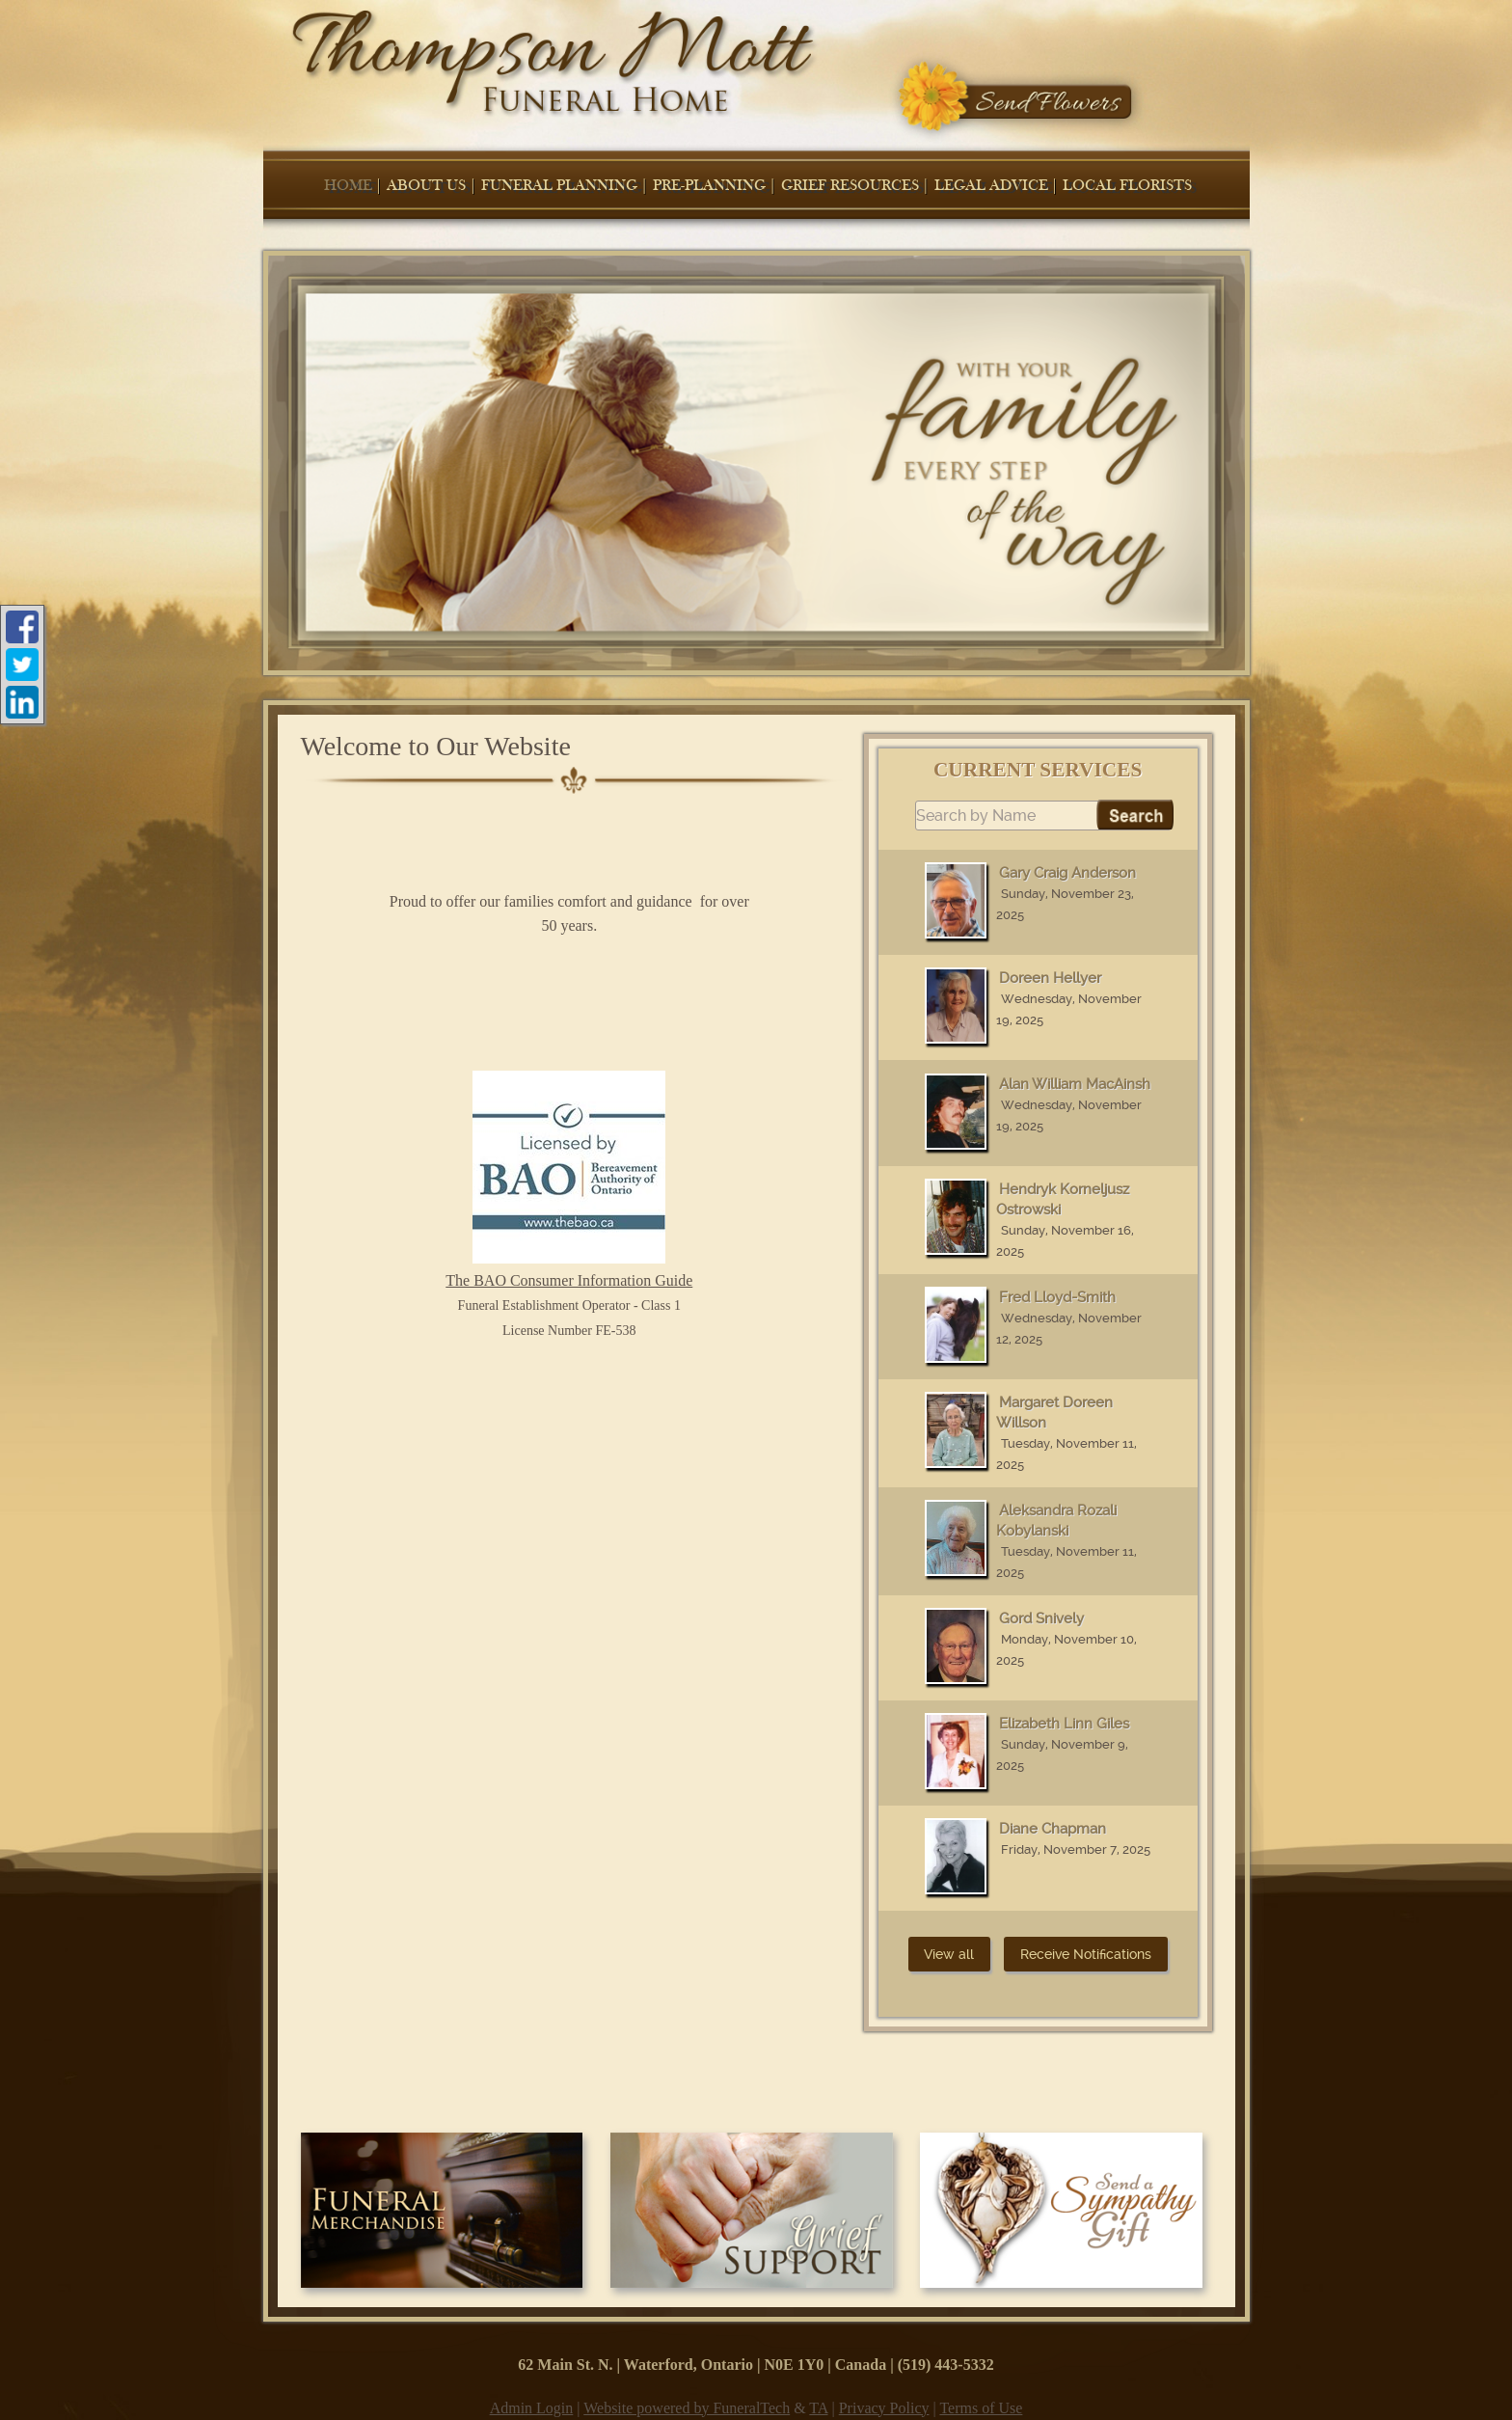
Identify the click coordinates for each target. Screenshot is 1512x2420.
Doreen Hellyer (1050, 978)
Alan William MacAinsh (1074, 1084)
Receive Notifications (1085, 1954)
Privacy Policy (884, 2408)
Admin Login (532, 2408)
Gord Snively (1041, 1618)
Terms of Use (980, 2408)
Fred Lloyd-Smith (1057, 1297)
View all (949, 1954)
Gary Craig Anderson (1067, 873)
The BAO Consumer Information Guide (569, 1180)
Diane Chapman (1052, 1828)
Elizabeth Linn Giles (1064, 1723)
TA (818, 2408)
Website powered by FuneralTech (686, 2408)
